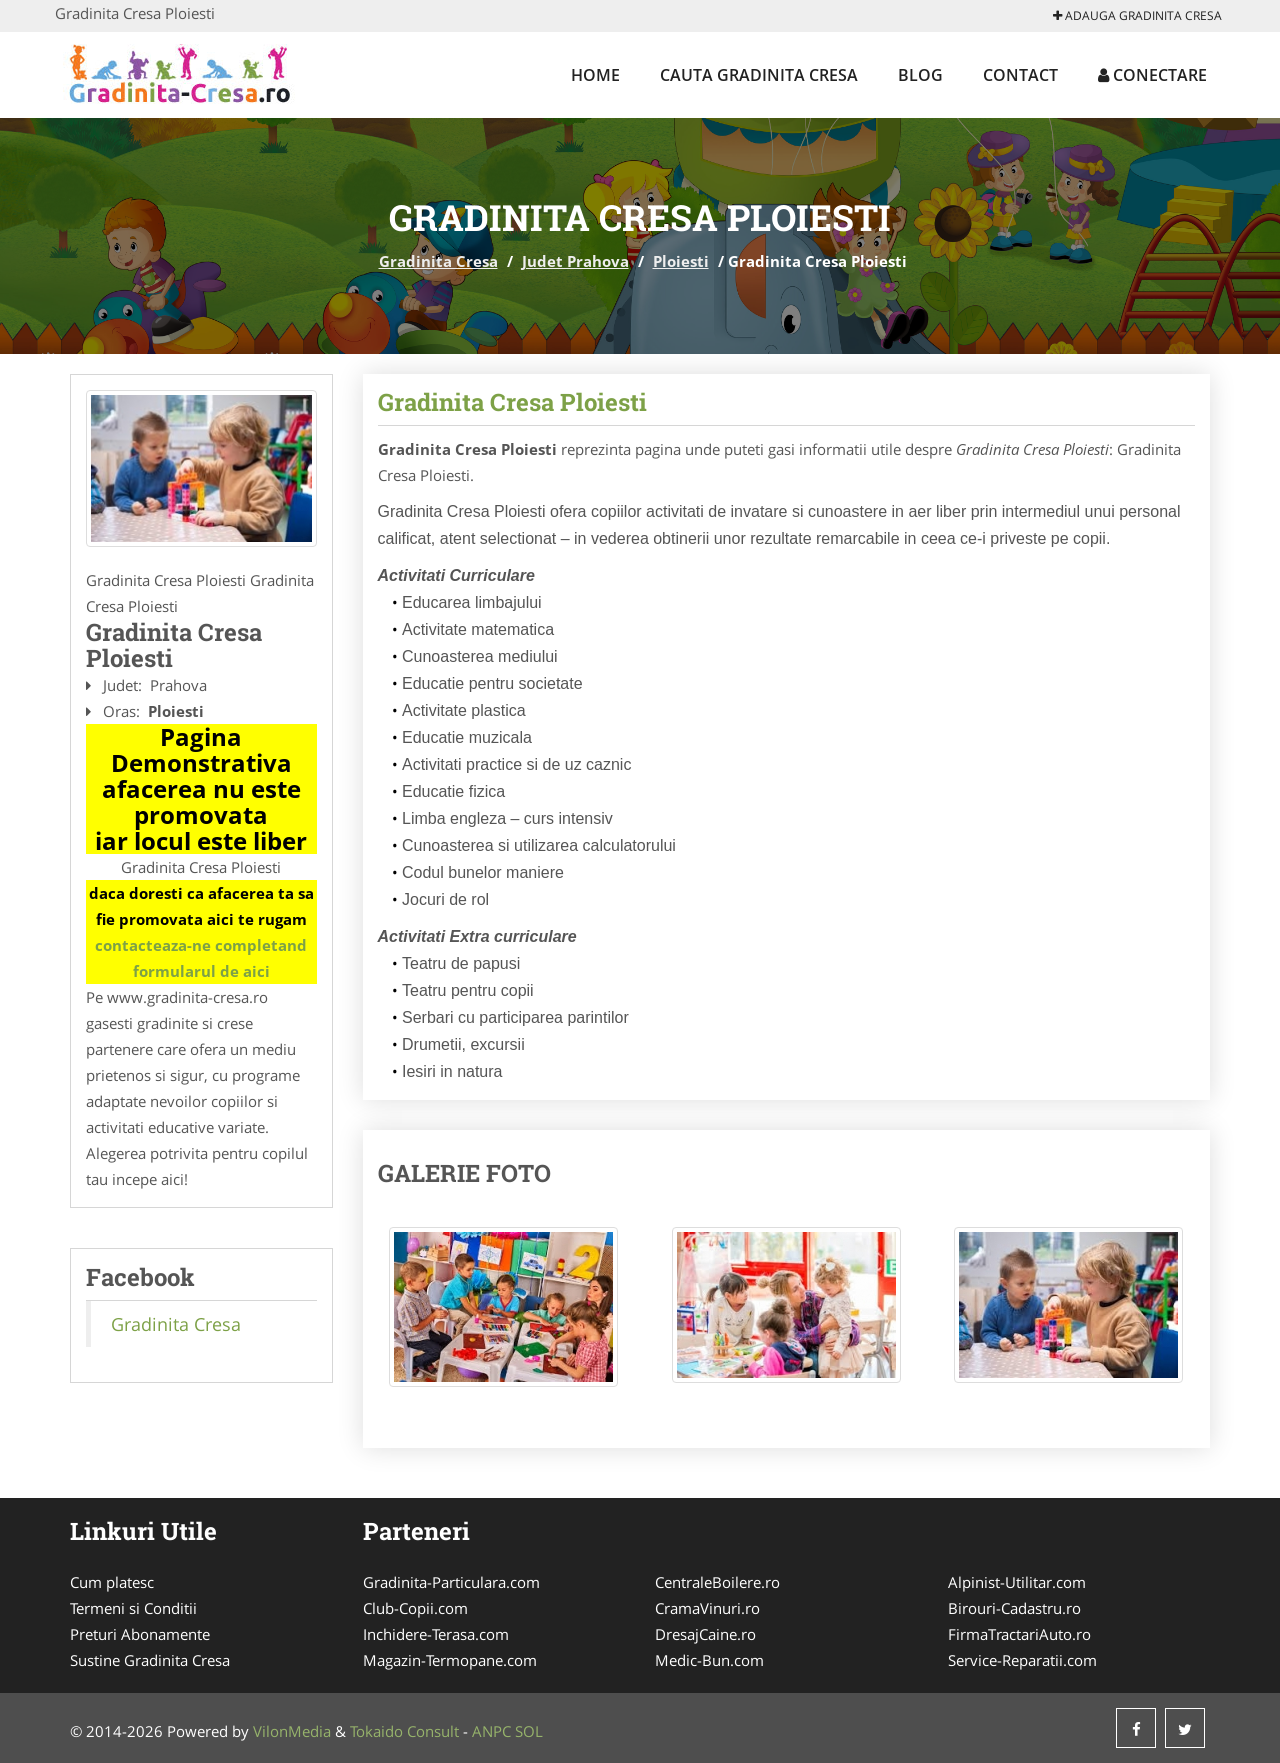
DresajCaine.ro (705, 1634)
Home (595, 75)
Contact (1020, 75)
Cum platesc (112, 1582)
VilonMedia (292, 1731)
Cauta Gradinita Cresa (759, 75)
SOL (529, 1731)
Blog (920, 75)
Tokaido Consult (404, 1731)
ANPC (491, 1731)
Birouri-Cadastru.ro (1014, 1608)
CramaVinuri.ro (707, 1608)
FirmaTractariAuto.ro (1019, 1634)
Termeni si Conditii (133, 1608)
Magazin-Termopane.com (450, 1660)
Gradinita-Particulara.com (451, 1582)
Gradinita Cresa (438, 261)
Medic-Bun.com (709, 1660)
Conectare (1152, 75)
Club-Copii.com (415, 1608)
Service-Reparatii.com (1022, 1660)
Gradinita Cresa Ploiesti (512, 402)
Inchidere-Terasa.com (436, 1634)
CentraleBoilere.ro (717, 1582)
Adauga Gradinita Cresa (1137, 15)
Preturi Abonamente (140, 1634)
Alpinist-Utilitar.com (1017, 1582)
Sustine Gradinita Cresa (150, 1660)
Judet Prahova (575, 261)
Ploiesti (681, 261)
